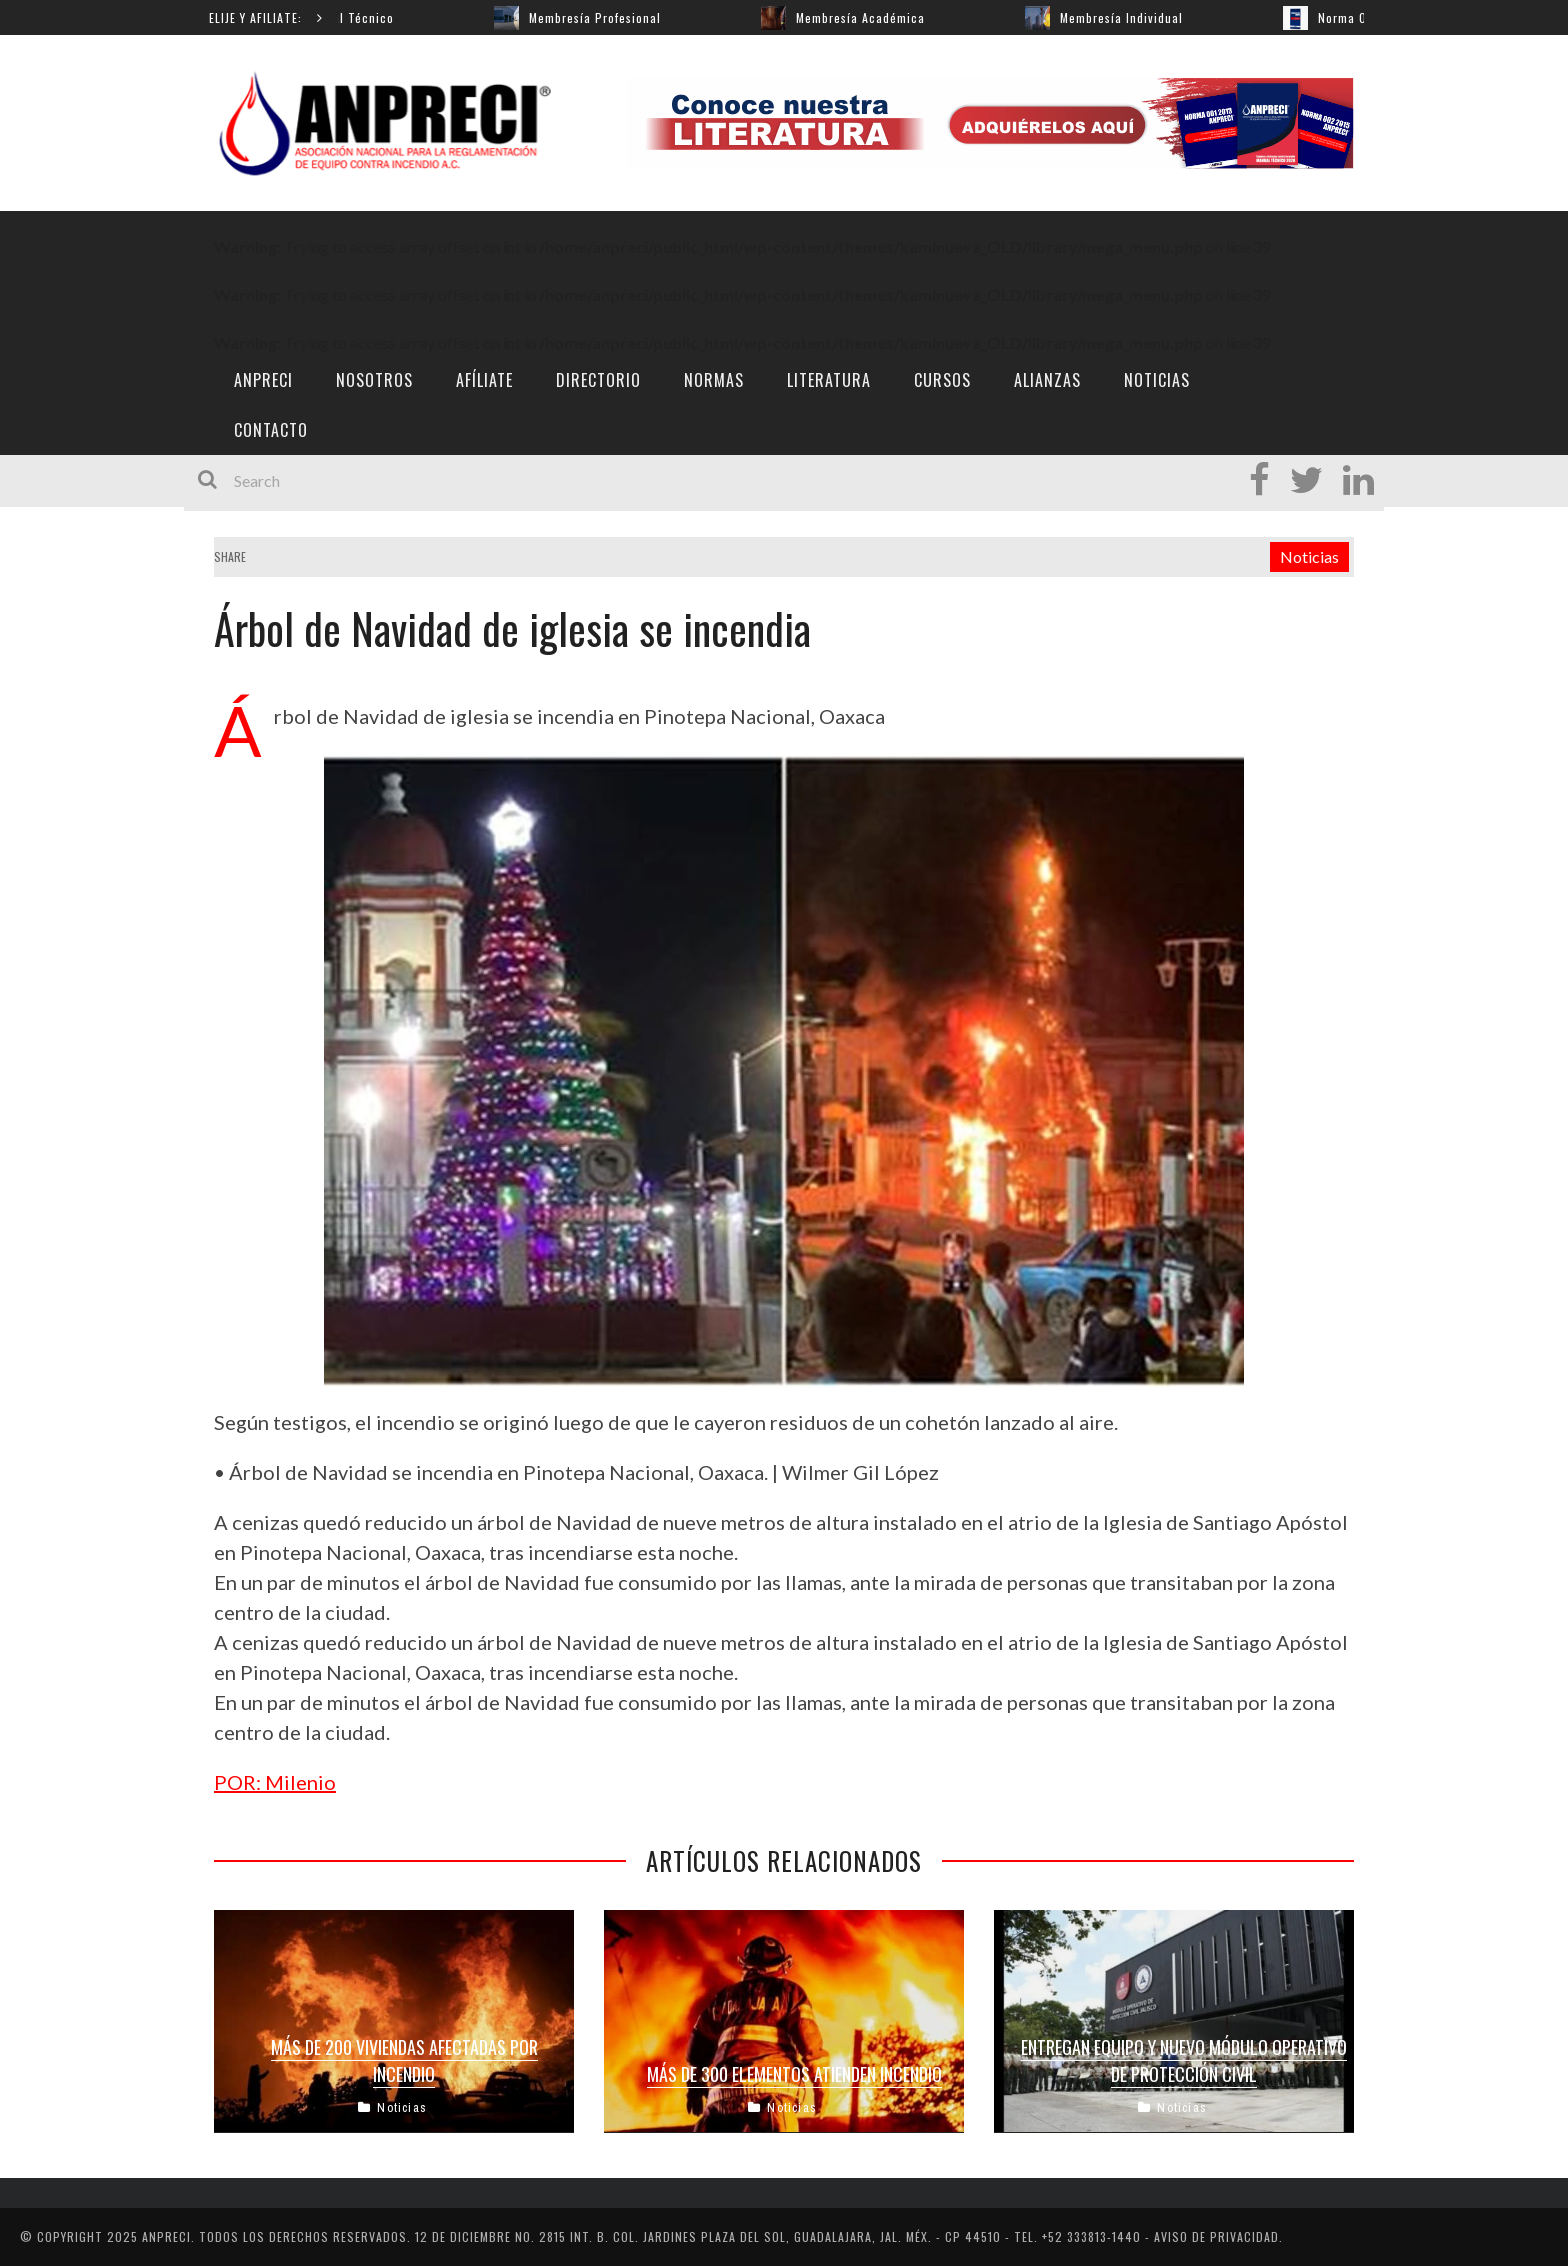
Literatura (829, 380)
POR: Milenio (275, 1782)
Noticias (1157, 380)
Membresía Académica (870, 17)
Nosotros (374, 380)
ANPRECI (263, 380)
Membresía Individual (1131, 17)
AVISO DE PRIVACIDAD (1216, 2236)
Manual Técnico (358, 17)
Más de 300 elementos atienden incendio (794, 2074)
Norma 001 (1359, 17)
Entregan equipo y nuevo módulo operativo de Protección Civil (1184, 2060)
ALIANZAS (1047, 380)
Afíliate (484, 380)
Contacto (271, 430)
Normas (714, 380)
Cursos (942, 380)
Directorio (598, 380)
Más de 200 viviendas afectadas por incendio (404, 2060)
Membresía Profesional (605, 17)
